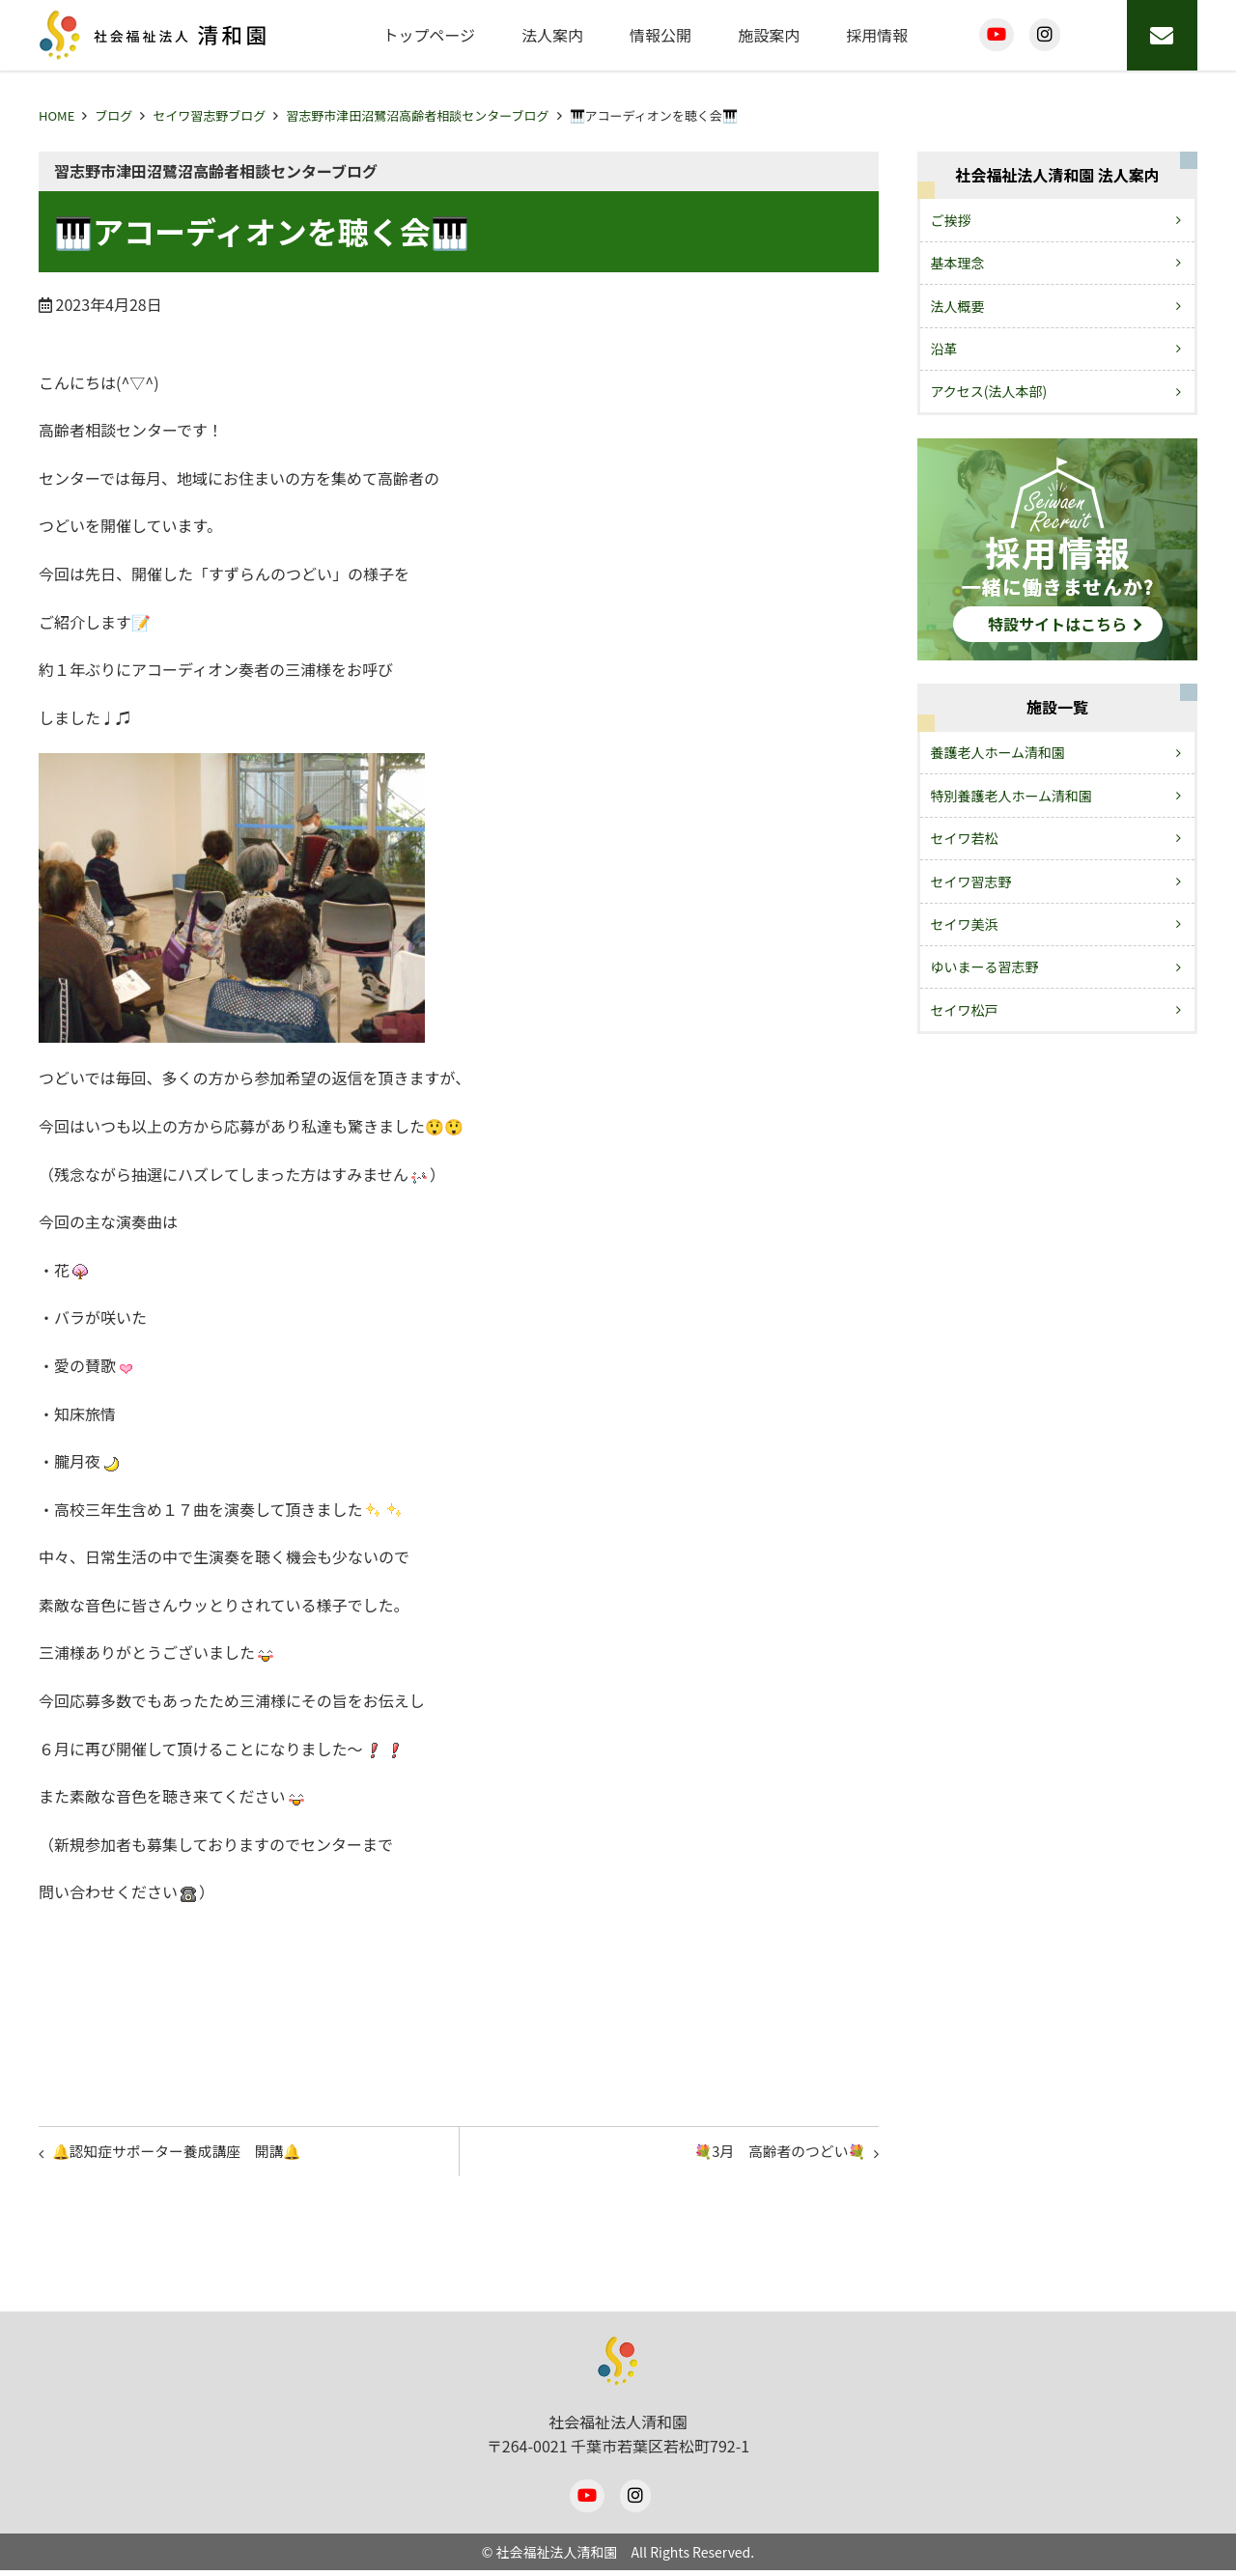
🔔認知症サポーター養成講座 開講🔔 (189, 2154)
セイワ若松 (964, 838)
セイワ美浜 (964, 924)
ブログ (113, 115)
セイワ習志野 (971, 881)
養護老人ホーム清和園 (998, 752)
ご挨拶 (951, 220)
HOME (56, 115)
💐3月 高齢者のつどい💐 (770, 2154)
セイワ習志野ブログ (209, 115)
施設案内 (769, 34)
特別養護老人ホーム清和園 (1012, 795)
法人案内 (552, 34)
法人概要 (958, 306)
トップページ (428, 34)
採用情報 (877, 34)
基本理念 (958, 262)
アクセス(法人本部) (989, 391)
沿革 (944, 348)
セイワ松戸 (964, 1010)
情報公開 (660, 34)
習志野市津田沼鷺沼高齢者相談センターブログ (417, 115)
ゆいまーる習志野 (985, 966)
